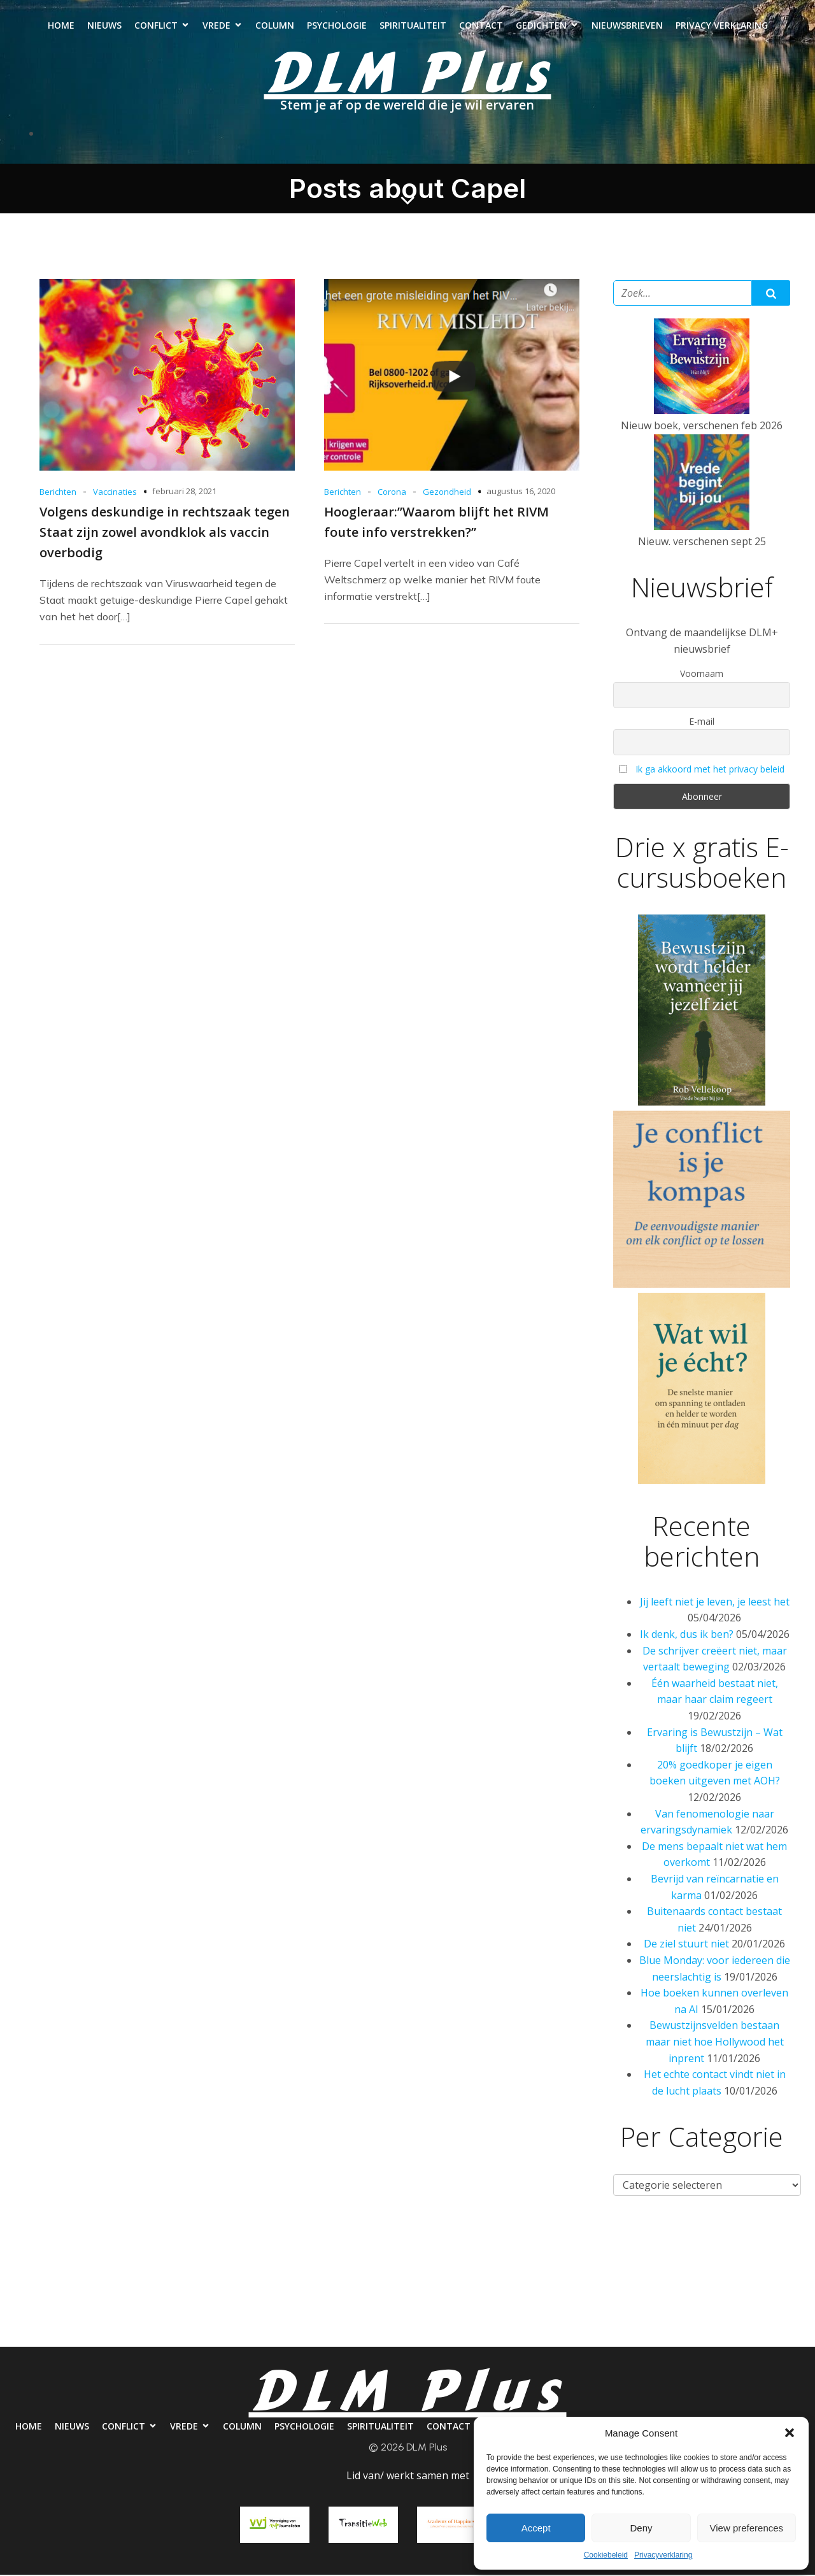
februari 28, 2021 (184, 492)
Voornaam (701, 675)
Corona (392, 493)
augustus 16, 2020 (520, 492)
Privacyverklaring (663, 2555)
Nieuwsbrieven (627, 26)
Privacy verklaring (722, 26)
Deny (641, 2528)
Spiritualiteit (412, 26)
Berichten (57, 493)
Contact (481, 26)
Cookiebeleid (606, 2555)
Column (274, 26)
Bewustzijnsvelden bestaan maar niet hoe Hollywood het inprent (715, 2042)
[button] (789, 2432)
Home (61, 26)
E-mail (701, 722)
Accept (536, 2528)
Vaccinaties (115, 493)
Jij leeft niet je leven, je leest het (715, 1603)
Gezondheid (447, 493)
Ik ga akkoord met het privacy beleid (709, 770)
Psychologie (337, 26)
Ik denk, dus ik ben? (687, 1635)
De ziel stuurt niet (686, 1945)
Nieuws (104, 26)
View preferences (747, 2528)
